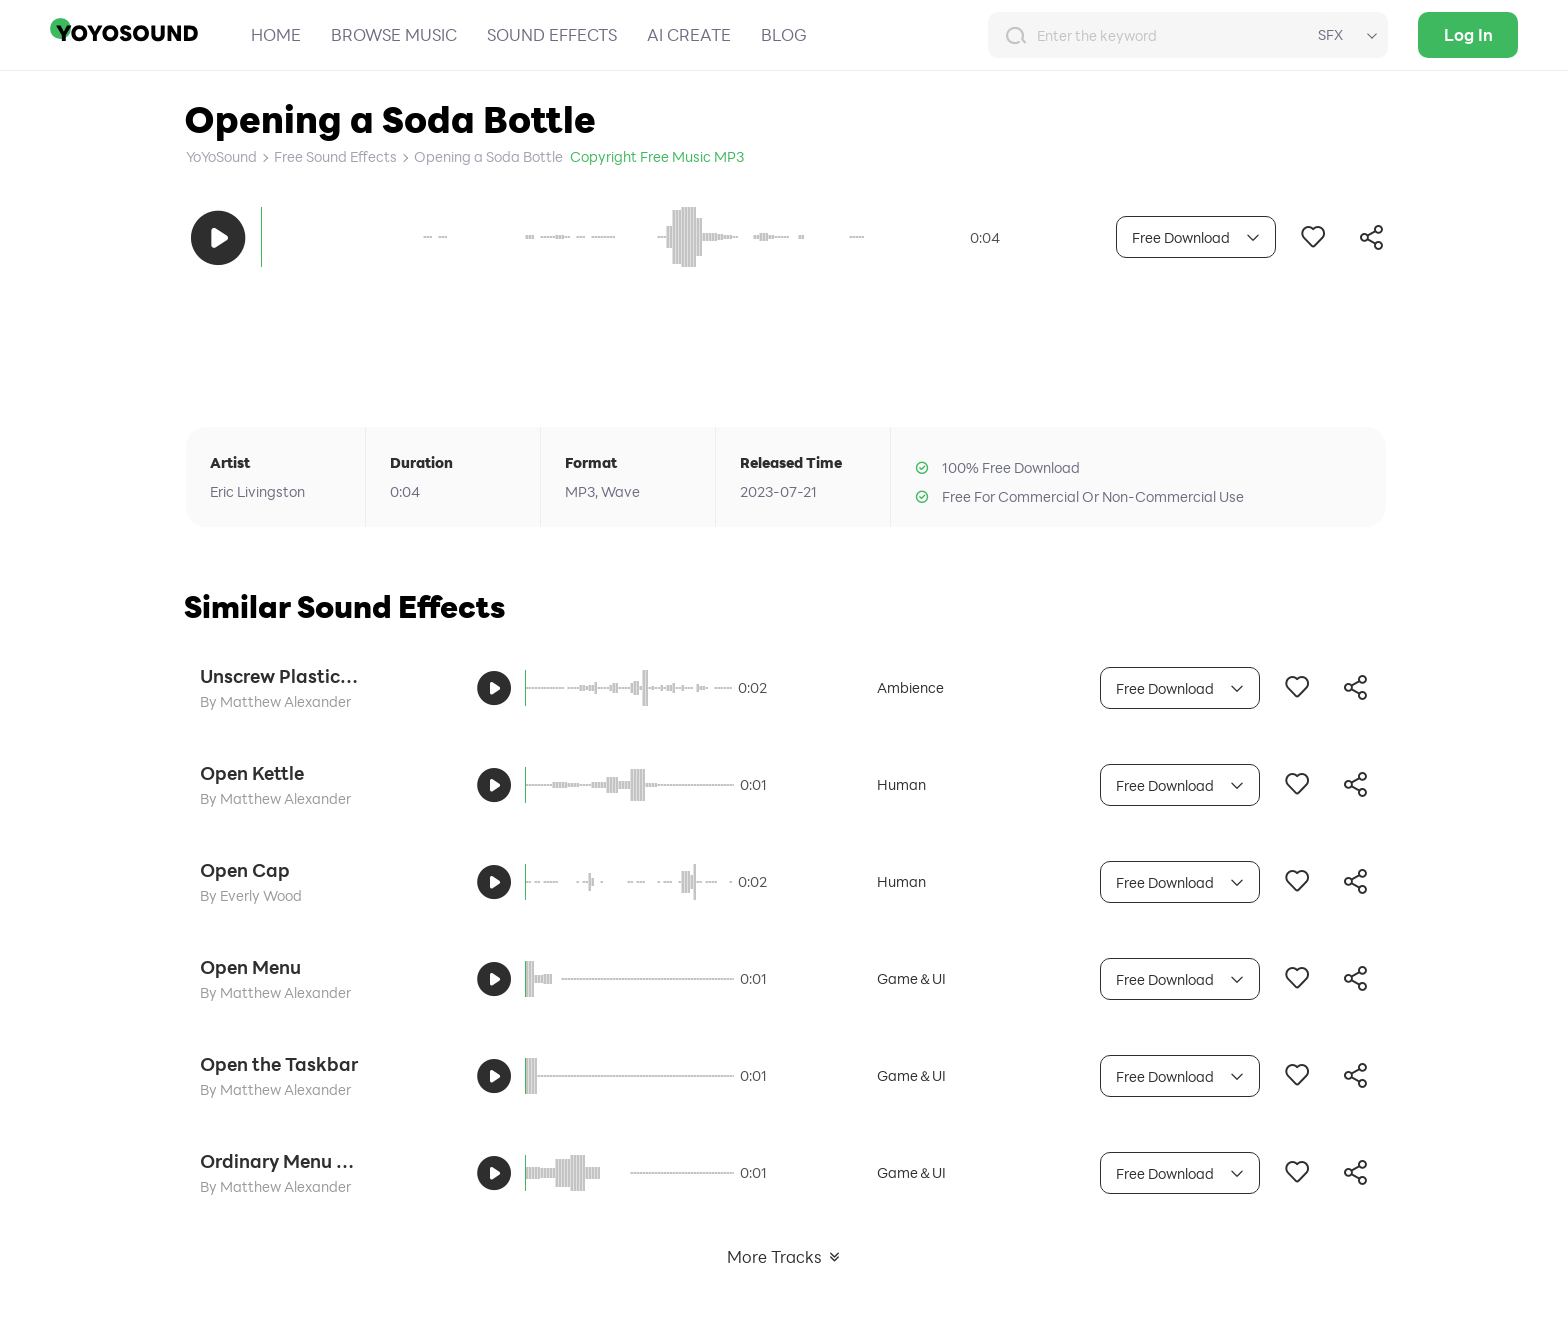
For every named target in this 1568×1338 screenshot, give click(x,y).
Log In (1468, 34)
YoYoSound (221, 156)
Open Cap (245, 870)
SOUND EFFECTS (552, 34)
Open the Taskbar (279, 1064)
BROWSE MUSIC (394, 34)
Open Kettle (252, 773)
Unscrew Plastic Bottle (280, 676)
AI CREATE (689, 34)
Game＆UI (911, 978)
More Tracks (784, 1256)
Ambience (910, 687)
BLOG (784, 34)
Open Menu (250, 967)
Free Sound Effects (335, 156)
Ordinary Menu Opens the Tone (280, 1161)
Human (901, 784)
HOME (276, 34)
